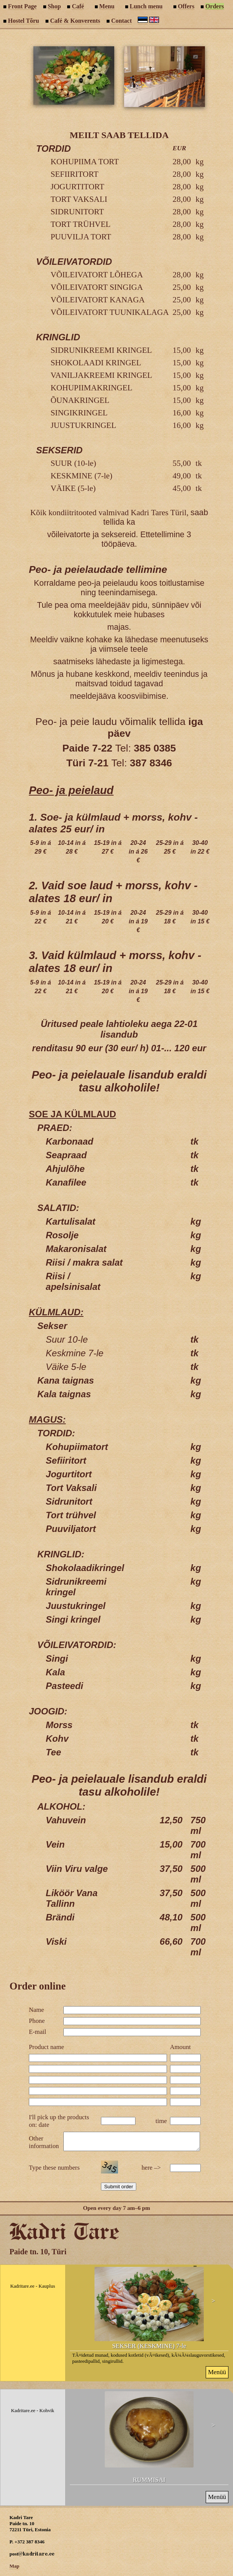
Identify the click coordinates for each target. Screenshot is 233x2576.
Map (14, 2569)
